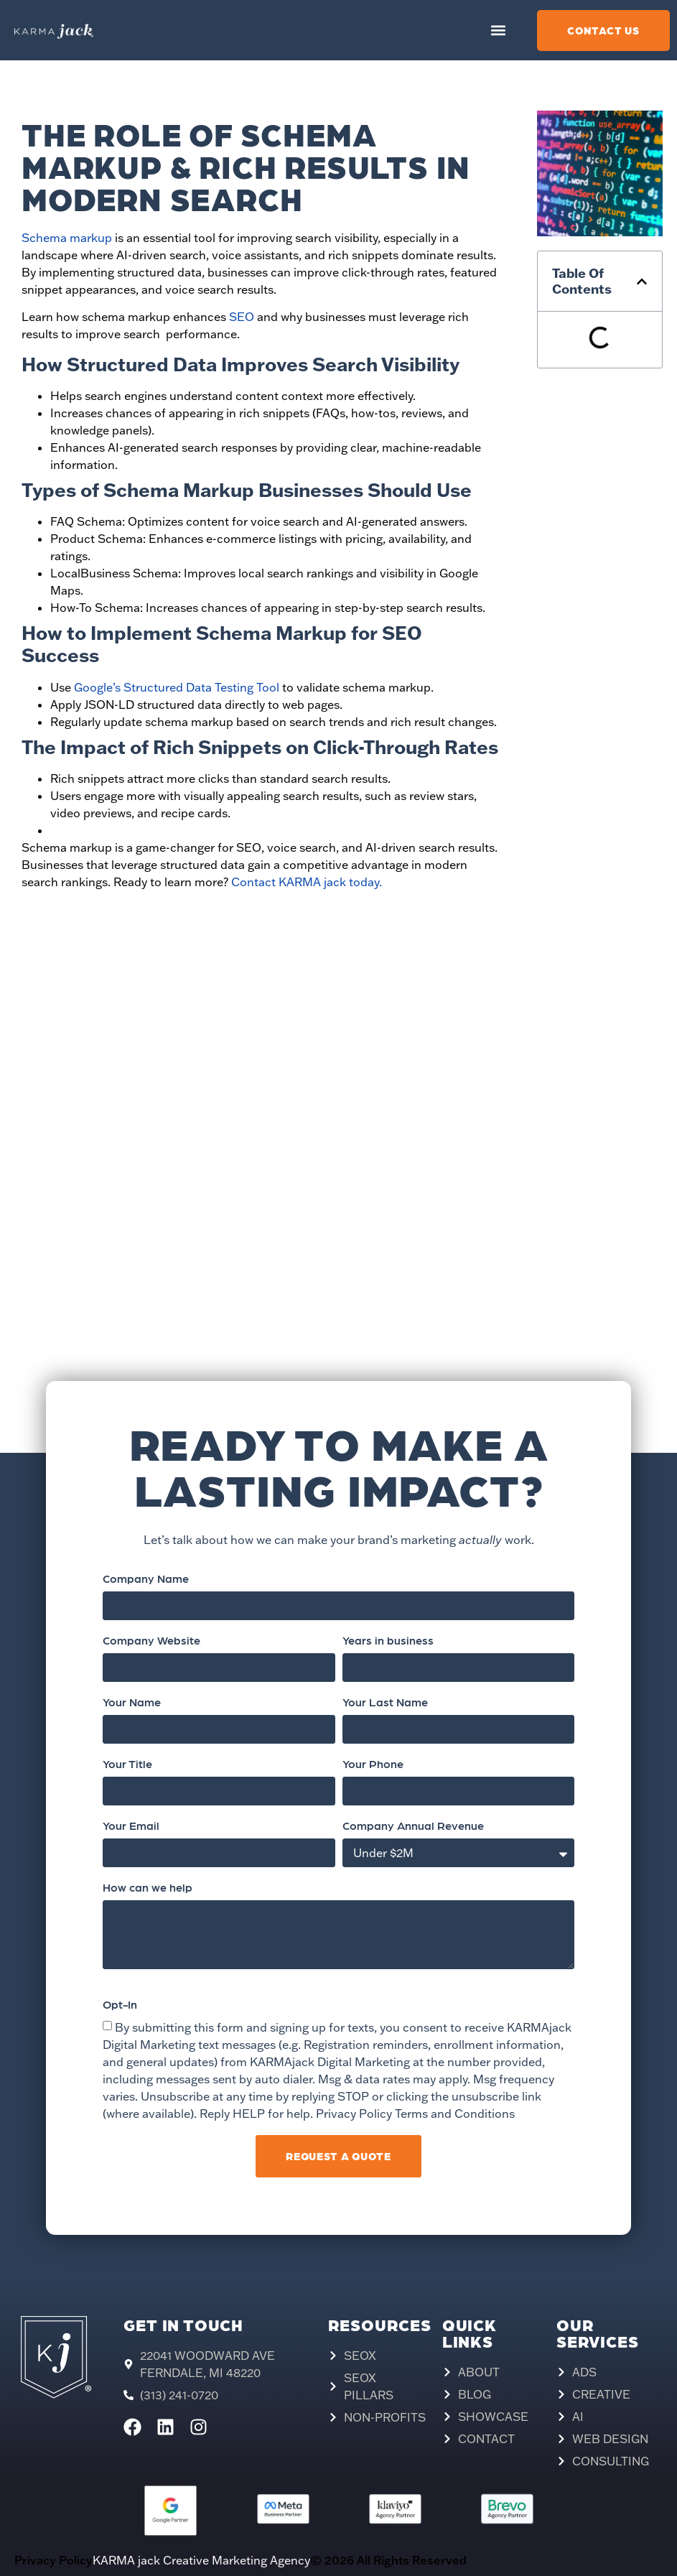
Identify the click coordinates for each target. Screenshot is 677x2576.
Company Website (151, 1641)
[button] (498, 30)
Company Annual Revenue (413, 1826)
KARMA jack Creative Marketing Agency (201, 2560)
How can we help (147, 1888)
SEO (241, 317)
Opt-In (120, 2005)
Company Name (146, 1579)
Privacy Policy (53, 2560)
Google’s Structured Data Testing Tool (175, 687)
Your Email (131, 1826)
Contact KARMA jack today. (306, 882)
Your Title (127, 1764)
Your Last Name (385, 1702)
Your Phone (372, 1764)
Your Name (132, 1702)
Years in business (388, 1641)
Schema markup (67, 238)
